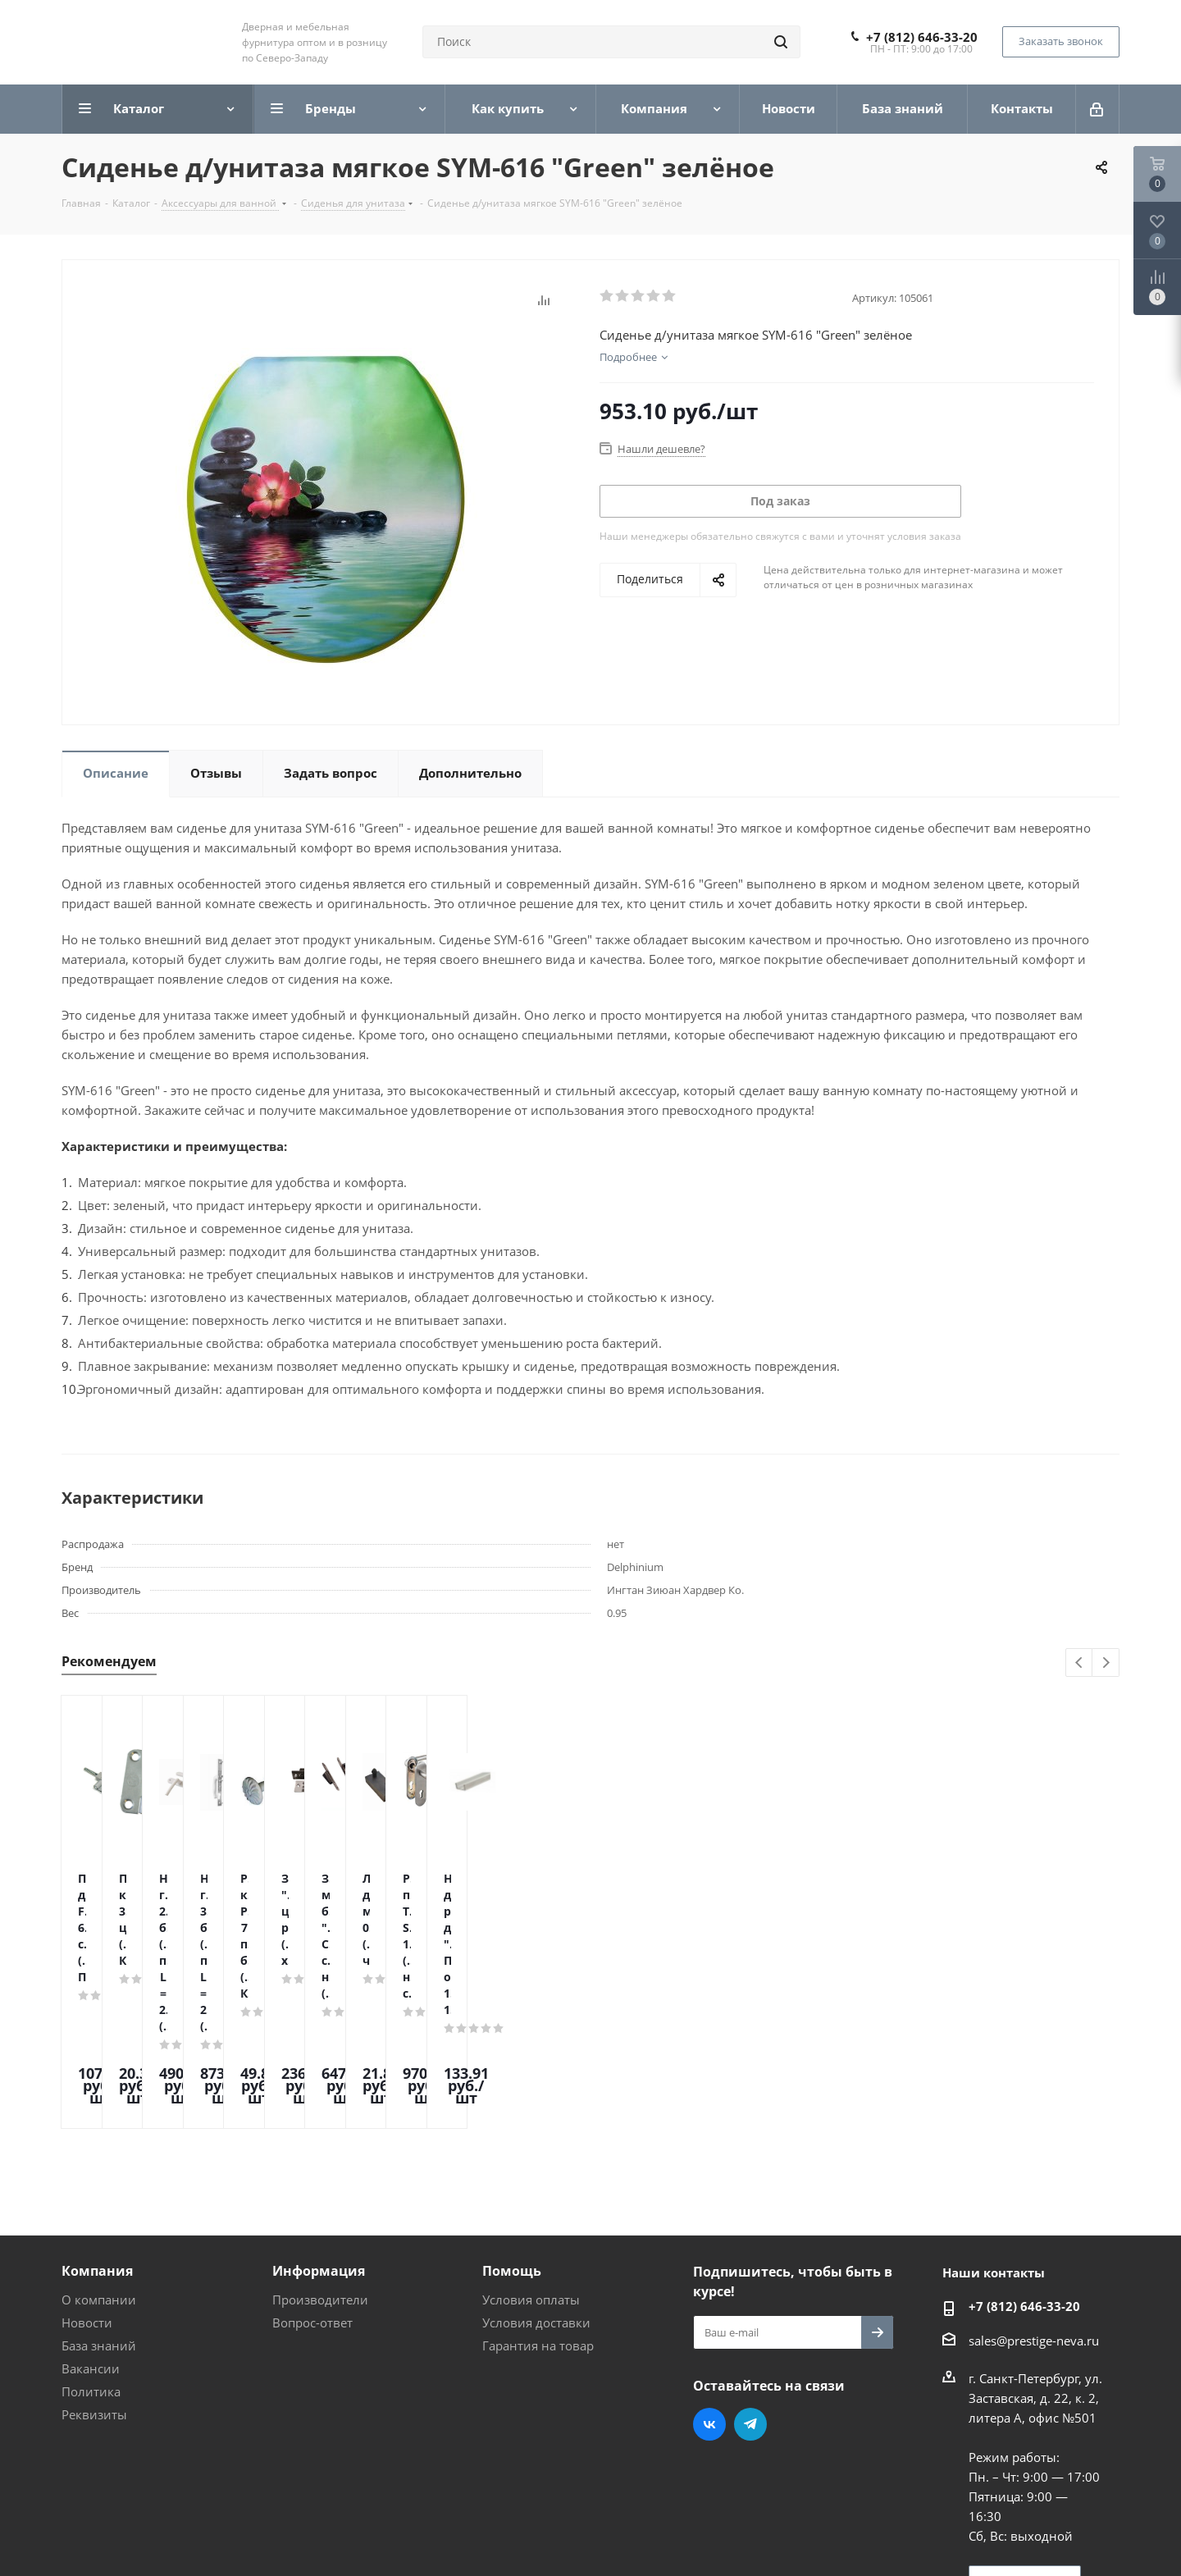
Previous (1079, 1663)
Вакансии (91, 2229)
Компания (97, 2131)
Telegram (750, 2284)
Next (1105, 1663)
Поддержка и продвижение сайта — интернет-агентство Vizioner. (258, 2534)
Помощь (511, 2131)
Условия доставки (536, 2183)
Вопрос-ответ (312, 2183)
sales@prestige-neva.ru (1034, 2201)
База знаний (99, 2206)
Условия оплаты (531, 2160)
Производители (320, 2160)
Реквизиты (94, 2275)
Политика (91, 2252)
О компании (99, 2160)
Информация (318, 2131)
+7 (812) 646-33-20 (922, 37)
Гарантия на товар (538, 2206)
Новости (87, 2183)
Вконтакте (709, 2284)
